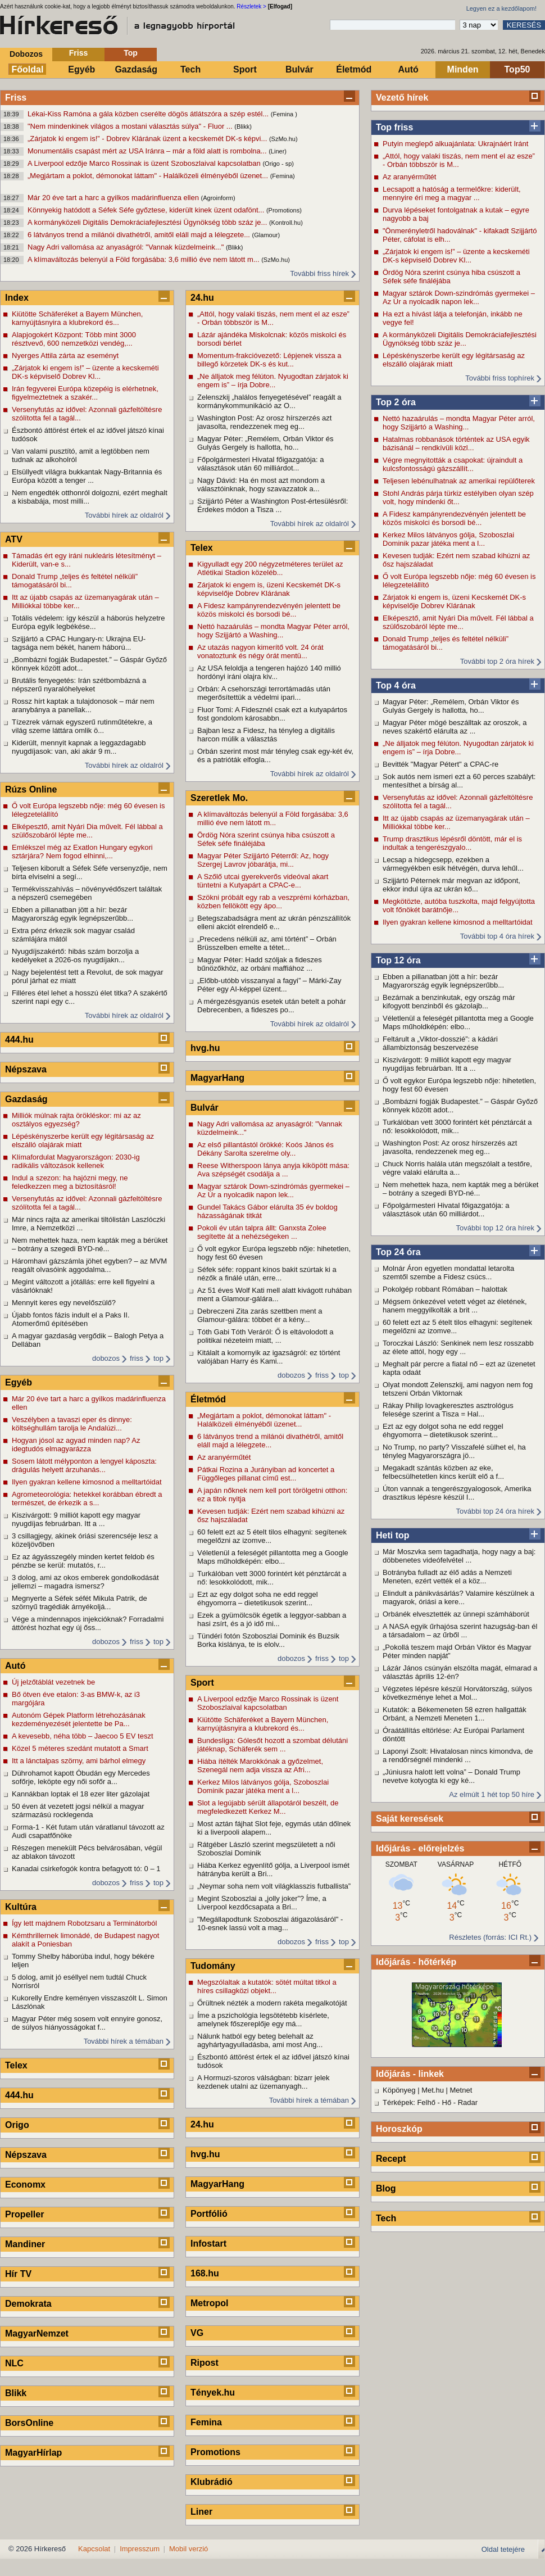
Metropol (209, 2303)
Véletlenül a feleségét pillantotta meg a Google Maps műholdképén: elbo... (458, 1022)
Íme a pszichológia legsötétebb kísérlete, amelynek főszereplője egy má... (263, 2019)
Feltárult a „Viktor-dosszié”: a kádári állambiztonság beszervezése (440, 1043)
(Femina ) (284, 114)
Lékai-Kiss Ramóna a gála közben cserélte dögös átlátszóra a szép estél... (149, 114)
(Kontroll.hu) (286, 222)
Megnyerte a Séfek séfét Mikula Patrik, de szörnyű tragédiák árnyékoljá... (79, 1602)
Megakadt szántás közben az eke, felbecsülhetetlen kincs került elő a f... (443, 1472)
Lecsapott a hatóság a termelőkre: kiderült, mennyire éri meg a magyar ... (452, 193)
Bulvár (299, 69)
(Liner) (278, 151)
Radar (468, 2102)
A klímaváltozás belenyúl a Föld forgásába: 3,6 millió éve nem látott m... (144, 259)
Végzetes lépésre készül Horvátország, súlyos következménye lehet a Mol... (457, 1693)
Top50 (517, 69)
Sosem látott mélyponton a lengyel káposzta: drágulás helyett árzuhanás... (84, 1465)
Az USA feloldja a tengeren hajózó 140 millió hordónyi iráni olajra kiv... (269, 672)
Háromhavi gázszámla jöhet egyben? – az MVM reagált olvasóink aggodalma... (89, 1265)
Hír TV (18, 2274)
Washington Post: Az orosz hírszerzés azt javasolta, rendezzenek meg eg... (450, 1147)
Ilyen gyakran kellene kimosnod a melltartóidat (458, 922)
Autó (408, 69)
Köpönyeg (399, 2090)
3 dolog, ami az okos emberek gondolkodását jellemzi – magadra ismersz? (85, 1581)
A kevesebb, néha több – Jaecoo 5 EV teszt (82, 1736)
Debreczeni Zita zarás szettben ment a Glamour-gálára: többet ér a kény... (260, 1315)
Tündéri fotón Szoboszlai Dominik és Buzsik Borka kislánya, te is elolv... (268, 1640)
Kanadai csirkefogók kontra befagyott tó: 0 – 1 (86, 1868)
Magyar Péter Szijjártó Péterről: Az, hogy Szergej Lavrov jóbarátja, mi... (263, 860)
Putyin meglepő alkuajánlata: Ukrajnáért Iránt (455, 143)
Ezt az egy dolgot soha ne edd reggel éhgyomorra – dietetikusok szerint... (443, 1430)
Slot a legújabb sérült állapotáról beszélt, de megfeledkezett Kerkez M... (268, 1807)
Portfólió (209, 2214)
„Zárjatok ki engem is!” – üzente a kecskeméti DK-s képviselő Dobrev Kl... (456, 255)
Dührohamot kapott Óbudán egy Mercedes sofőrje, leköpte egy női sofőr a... (81, 1777)
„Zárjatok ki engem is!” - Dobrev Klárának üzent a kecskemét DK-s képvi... (148, 138)
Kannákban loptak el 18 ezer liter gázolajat (80, 1794)
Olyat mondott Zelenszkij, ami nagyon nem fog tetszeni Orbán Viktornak (458, 1388)
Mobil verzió (188, 2549)
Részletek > (251, 6)
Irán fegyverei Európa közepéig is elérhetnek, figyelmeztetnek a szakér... (85, 392)
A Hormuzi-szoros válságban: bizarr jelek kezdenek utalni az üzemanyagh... (263, 2082)
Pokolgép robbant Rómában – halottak (445, 1289)
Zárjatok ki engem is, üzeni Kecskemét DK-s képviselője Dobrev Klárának (454, 601)
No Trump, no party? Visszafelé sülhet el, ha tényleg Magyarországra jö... (454, 1451)
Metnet (461, 2090)
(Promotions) (284, 210)
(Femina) (282, 176)
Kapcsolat (94, 2549)
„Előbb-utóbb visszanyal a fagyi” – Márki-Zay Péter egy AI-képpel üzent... (269, 984)
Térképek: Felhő (409, 2102)
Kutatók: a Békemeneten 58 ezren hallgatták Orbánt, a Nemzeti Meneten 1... (454, 1713)
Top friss (394, 127)
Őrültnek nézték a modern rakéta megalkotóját (272, 2003)
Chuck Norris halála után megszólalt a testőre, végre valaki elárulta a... (457, 1168)
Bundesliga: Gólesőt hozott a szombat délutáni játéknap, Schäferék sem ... (272, 1744)
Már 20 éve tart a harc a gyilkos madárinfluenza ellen (114, 197)
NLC (14, 2363)
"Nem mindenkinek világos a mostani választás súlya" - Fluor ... (131, 126)
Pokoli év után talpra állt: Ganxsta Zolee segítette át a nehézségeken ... (261, 1232)
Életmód (353, 69)
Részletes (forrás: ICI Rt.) (490, 1937)
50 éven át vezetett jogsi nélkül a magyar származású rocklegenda (78, 1810)
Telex (16, 2065)
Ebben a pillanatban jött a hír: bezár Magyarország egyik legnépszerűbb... (443, 980)
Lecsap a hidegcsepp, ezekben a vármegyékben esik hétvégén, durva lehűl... (453, 863)
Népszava (26, 1069)
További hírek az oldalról (124, 515)
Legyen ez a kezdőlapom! (501, 8)
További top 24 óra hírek (495, 1511)
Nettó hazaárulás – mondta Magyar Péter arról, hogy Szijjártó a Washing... (459, 422)
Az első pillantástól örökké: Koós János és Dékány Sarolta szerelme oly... (265, 1148)
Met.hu (432, 2090)
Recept (391, 2158)
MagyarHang (217, 1078)
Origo (17, 2125)
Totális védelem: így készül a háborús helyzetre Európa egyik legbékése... (88, 622)
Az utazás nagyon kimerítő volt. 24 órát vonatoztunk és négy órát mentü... (260, 651)
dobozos (106, 1358)
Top (131, 52)
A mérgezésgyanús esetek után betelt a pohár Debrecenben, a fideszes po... (271, 1005)
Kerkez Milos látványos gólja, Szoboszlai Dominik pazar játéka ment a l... (448, 539)
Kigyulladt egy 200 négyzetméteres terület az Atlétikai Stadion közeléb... (270, 568)
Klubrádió (211, 2482)
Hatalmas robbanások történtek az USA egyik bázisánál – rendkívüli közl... (456, 443)
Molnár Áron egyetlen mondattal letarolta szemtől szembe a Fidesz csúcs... (448, 1272)
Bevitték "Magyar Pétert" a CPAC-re (440, 764)
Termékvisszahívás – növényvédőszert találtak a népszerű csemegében (87, 893)
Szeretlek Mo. (219, 798)
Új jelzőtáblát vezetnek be (53, 1682)
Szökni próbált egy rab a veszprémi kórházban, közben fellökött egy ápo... (273, 901)
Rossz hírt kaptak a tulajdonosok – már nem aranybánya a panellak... (83, 705)
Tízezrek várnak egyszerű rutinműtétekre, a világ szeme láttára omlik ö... (82, 726)
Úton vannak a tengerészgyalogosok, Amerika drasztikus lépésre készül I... (457, 1492)
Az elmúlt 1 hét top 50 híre (491, 1794)
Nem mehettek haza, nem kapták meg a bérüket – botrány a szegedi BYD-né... (460, 1188)
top (158, 1358)
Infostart (208, 2243)
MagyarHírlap (33, 2452)
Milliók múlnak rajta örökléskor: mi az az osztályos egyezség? (76, 1119)
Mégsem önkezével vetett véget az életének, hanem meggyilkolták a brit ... (455, 1305)
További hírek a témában (124, 2041)
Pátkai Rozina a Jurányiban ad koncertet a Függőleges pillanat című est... (265, 1473)
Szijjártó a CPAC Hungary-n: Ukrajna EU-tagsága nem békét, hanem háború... (79, 643)
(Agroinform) (218, 197)
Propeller (24, 2214)
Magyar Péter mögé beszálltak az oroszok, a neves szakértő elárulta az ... (455, 726)
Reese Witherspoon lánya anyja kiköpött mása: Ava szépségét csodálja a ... (273, 1169)
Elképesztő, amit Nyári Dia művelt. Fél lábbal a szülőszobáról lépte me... (458, 622)
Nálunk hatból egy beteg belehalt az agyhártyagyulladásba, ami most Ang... (260, 2040)
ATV (13, 539)
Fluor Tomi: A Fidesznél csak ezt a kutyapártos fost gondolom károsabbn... (272, 713)
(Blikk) (243, 126)
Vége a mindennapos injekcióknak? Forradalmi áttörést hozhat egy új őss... (88, 1623)
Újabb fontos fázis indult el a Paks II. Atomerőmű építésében (71, 1319)
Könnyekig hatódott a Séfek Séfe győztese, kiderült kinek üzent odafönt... (147, 210)
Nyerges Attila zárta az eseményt (65, 355)
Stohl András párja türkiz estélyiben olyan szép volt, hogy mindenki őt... (458, 497)
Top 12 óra (398, 960)
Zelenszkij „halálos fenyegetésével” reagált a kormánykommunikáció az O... (269, 401)
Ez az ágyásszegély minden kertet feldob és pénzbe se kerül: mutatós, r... (83, 1560)
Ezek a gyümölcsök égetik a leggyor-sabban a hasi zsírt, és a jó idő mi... (271, 1619)
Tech (190, 69)
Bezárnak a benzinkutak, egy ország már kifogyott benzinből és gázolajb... (449, 1001)
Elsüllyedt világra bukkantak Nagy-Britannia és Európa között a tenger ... (87, 476)
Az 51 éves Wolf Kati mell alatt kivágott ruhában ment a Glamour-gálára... (274, 1294)
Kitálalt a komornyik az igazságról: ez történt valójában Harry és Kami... (268, 1356)
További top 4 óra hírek (497, 936)
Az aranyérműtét (409, 177)
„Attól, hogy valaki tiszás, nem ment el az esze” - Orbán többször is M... (459, 160)
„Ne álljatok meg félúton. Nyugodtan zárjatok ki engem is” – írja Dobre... (458, 747)
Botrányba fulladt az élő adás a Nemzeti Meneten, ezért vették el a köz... (447, 1576)
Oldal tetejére (503, 2549)
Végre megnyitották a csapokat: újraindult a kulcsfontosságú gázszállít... (453, 464)
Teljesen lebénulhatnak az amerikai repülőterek (459, 481)
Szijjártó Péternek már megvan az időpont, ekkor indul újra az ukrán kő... (451, 884)
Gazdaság (136, 69)
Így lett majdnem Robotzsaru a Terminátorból (84, 1923)
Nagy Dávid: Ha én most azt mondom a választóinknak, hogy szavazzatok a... (261, 484)
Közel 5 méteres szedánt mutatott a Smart (80, 1748)
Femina (206, 2422)
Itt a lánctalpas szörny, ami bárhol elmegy (79, 1760)
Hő (447, 2102)
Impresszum (140, 2549)
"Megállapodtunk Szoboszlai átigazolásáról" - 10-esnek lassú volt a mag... (270, 1923)
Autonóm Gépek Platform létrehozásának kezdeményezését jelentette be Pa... (79, 1719)
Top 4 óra (396, 685)
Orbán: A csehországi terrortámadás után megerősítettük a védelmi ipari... (263, 693)
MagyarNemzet (37, 2333)
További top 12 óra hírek (495, 1228)
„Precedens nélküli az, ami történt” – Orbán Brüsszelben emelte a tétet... (267, 943)
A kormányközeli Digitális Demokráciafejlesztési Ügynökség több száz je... (148, 222)
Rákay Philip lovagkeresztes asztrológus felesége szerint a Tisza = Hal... (448, 1409)
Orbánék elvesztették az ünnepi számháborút (456, 1614)
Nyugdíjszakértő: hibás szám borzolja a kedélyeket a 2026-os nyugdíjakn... (75, 955)
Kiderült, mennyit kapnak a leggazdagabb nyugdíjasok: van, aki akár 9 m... (79, 747)
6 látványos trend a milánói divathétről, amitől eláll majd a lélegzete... (140, 234)
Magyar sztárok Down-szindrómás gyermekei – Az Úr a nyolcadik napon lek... (459, 297)
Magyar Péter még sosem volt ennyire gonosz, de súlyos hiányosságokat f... (87, 2022)
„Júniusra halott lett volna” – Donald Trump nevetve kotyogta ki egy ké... (451, 1776)
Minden (463, 69)
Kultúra (21, 1907)
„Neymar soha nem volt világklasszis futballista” (274, 1886)
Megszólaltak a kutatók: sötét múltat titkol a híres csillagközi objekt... (267, 1986)
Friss (78, 52)
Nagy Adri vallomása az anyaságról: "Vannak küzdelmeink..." (127, 247)
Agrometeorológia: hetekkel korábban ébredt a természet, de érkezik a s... (87, 1498)
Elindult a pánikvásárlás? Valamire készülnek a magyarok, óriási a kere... (458, 1597)
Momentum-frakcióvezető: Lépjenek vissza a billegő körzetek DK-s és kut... (269, 359)
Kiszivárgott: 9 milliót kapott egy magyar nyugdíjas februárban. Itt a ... (447, 1064)
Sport (245, 69)
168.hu (204, 2273)
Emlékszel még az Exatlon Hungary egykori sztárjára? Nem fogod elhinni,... (82, 851)
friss (136, 1358)
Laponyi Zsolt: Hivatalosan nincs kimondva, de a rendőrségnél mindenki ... (458, 1755)
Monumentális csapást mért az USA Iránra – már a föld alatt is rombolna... (148, 151)
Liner (201, 2511)
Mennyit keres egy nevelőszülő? (64, 1302)
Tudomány (212, 1966)
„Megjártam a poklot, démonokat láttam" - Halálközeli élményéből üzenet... (149, 175)
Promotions (215, 2452)
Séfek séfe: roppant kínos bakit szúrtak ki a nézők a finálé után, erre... (267, 1273)
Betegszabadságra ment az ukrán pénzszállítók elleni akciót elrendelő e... (274, 922)
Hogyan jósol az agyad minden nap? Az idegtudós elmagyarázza (76, 1444)
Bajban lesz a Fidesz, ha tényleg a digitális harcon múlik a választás (266, 734)
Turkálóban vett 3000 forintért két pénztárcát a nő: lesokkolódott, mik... (457, 1126)
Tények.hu (212, 2392)
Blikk (15, 2393)
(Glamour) (266, 235)
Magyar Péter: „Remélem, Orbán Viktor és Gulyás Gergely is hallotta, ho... (451, 706)
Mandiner (25, 2244)
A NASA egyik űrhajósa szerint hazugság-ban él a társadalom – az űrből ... (460, 1630)
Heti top (393, 1535)
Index (17, 297)
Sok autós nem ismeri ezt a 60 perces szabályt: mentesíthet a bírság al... (459, 780)
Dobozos (26, 53)
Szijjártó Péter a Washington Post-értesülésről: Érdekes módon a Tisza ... (272, 505)
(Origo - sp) (278, 163)
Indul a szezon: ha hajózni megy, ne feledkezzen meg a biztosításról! (70, 1182)
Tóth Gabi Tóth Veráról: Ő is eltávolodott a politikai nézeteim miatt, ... (265, 1336)
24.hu (202, 297)
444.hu (19, 1039)
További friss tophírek (499, 378)
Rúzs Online (31, 789)
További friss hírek (319, 273)
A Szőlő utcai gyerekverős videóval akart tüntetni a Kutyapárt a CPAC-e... (262, 880)
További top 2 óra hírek (497, 661)
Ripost (204, 2362)
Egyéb (81, 69)
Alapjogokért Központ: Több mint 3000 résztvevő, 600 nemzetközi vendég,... (74, 339)
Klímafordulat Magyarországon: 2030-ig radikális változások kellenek (76, 1161)
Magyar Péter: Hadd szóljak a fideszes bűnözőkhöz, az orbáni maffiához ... (259, 964)
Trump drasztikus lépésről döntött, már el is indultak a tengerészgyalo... (452, 843)
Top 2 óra (396, 402)
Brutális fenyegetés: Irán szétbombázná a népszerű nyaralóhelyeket (79, 684)
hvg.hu (205, 1048)
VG (196, 2333)
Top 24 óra (398, 1252)
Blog (386, 2188)
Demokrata (28, 2303)
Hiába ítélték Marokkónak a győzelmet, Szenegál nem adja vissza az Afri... (260, 1765)
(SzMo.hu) (283, 138)
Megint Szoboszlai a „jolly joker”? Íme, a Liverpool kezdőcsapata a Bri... (261, 1902)
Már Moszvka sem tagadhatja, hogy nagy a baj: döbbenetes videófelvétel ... (459, 1555)
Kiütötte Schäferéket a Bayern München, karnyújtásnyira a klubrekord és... (77, 318)
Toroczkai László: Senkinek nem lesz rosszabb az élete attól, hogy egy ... (458, 1347)
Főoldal (28, 69)
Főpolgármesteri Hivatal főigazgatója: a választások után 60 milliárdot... (446, 1209)
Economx (25, 2184)
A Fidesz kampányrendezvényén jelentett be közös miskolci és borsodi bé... (454, 518)
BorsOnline (29, 2423)
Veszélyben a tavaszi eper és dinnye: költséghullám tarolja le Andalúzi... (72, 1423)
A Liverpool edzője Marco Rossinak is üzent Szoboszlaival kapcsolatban (145, 163)
